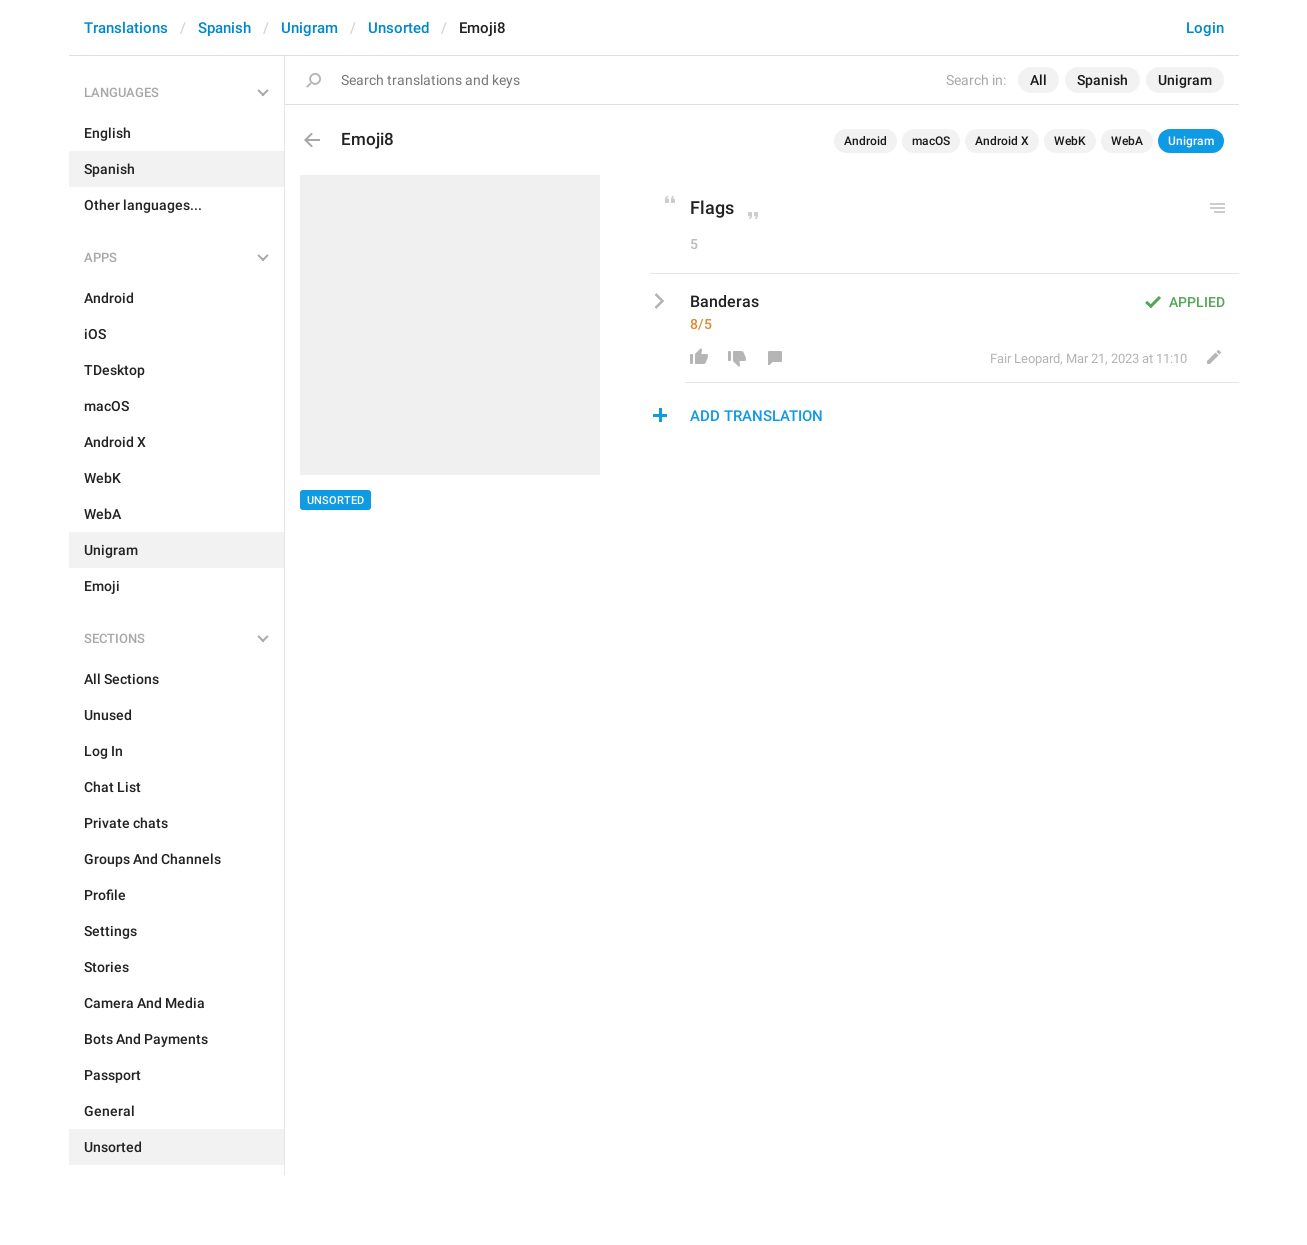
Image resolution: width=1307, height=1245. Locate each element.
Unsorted (398, 28)
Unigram (309, 28)
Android (865, 141)
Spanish (224, 28)
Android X (1002, 141)
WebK (1070, 141)
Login (1205, 28)
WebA (1127, 141)
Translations (126, 28)
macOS (931, 141)
